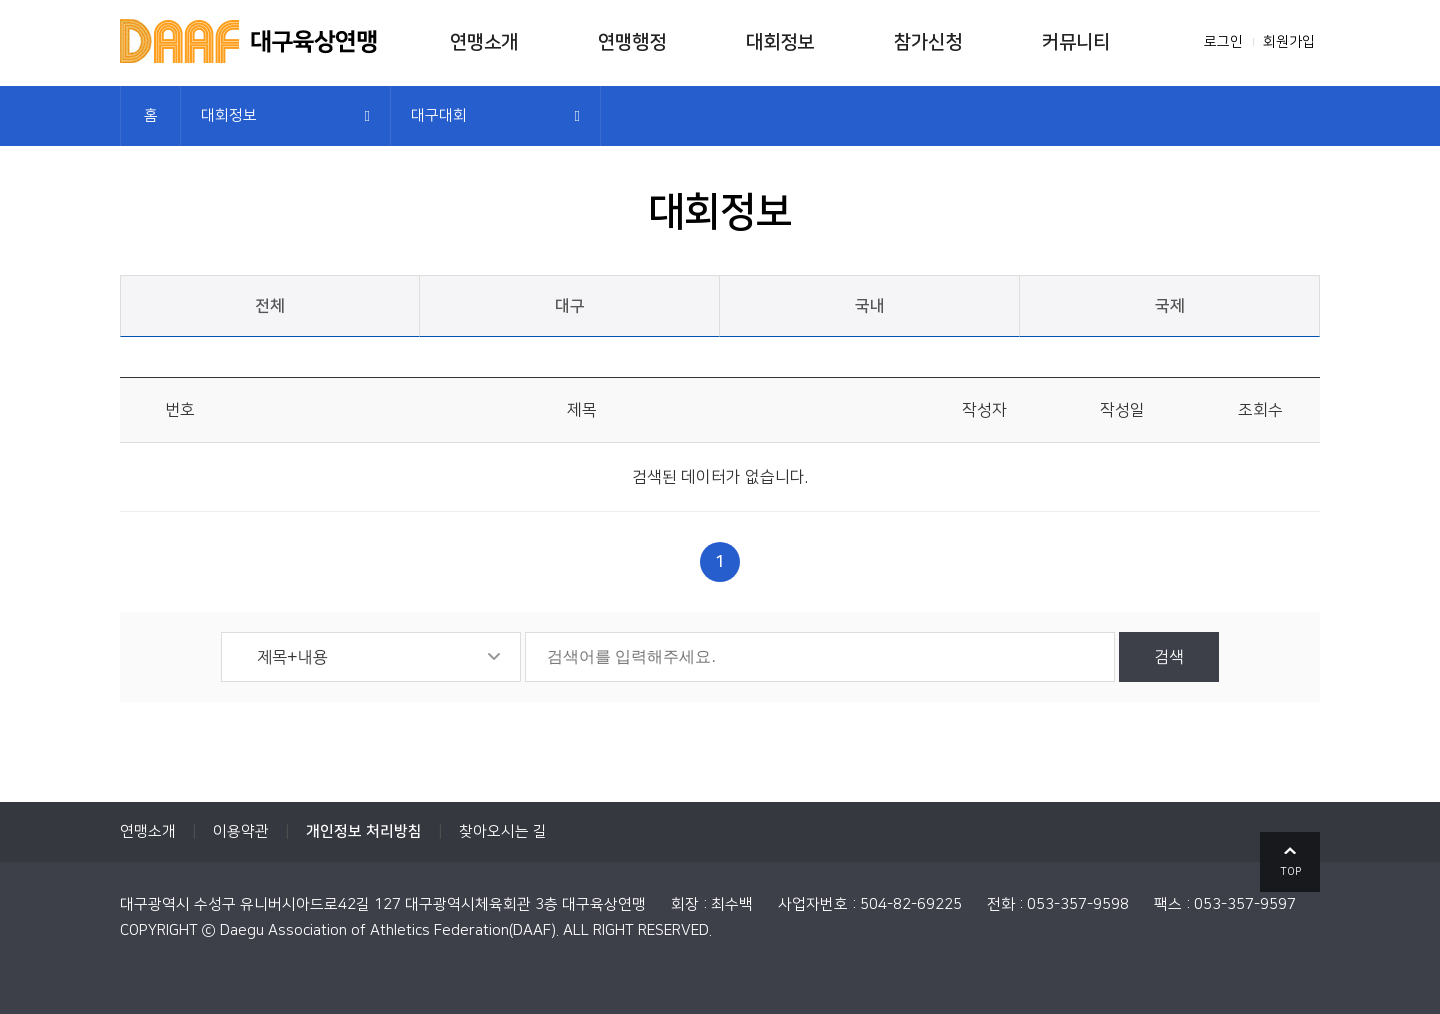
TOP (1290, 872)
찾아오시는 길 (503, 831)
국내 (870, 306)
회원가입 (1289, 42)
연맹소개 (484, 42)
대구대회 (439, 115)
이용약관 (241, 831)
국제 (1170, 306)
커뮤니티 (1076, 42)
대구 (570, 306)
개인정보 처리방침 (364, 831)
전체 (270, 306)
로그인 (1223, 42)
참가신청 (928, 42)
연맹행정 (632, 42)
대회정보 (780, 42)
